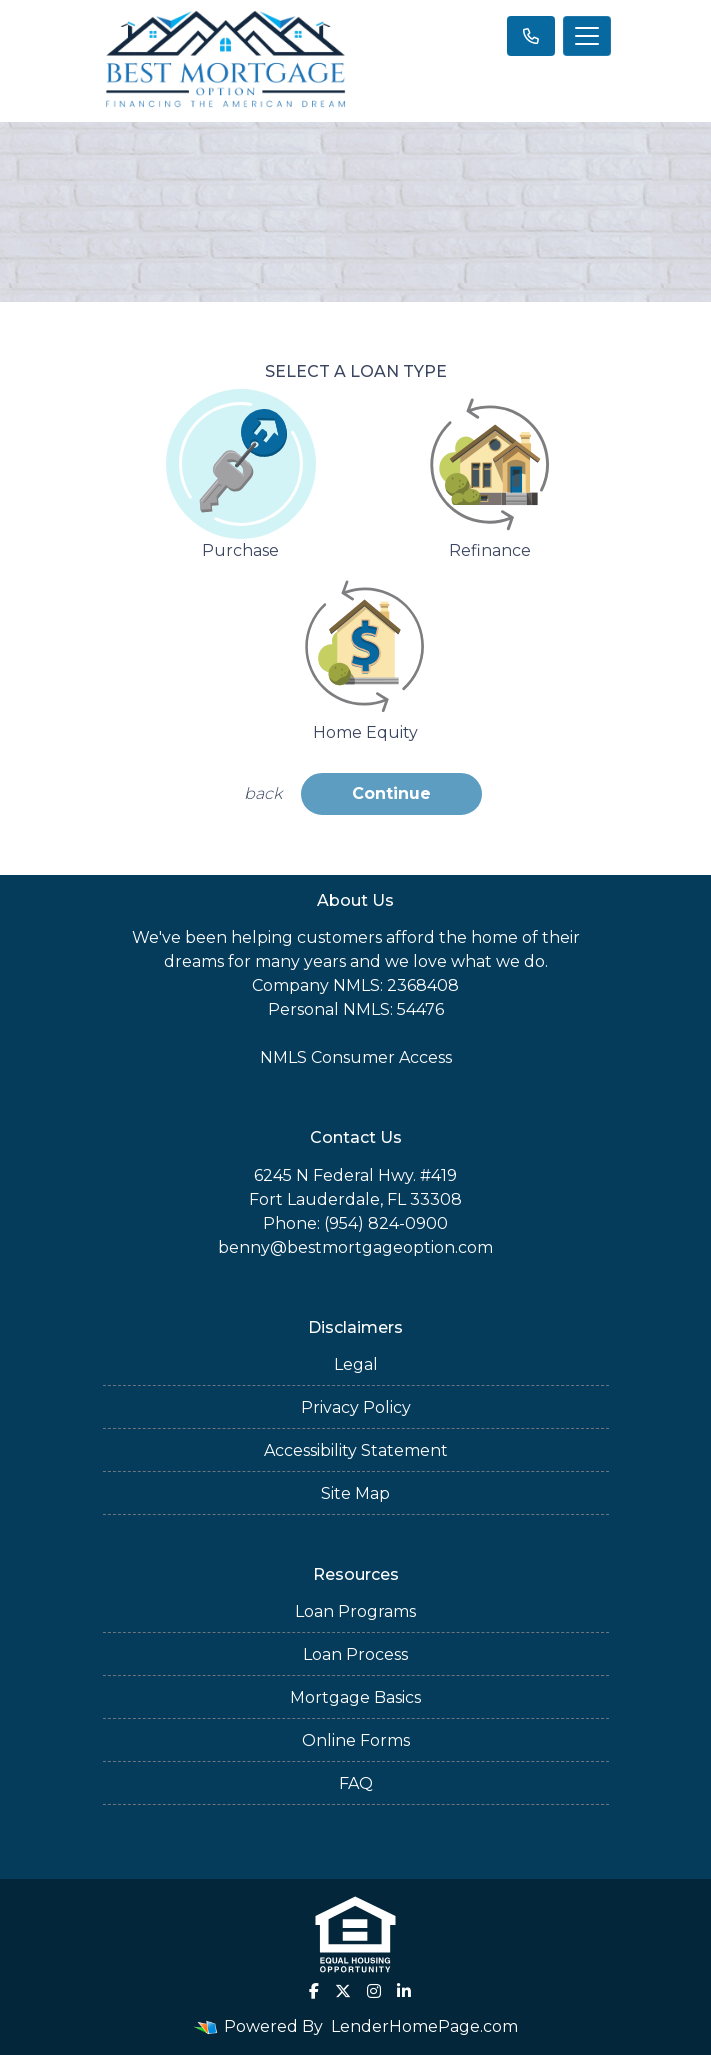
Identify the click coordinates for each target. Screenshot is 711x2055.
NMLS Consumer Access (356, 1057)
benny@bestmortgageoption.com (355, 1247)
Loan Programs (355, 1611)
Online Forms (356, 1740)
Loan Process (355, 1654)
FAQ (356, 1783)
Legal (356, 1364)
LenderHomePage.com (424, 2026)
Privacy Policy (356, 1407)
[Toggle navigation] (587, 36)
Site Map (355, 1493)
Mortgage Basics (355, 1697)
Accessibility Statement (356, 1450)
